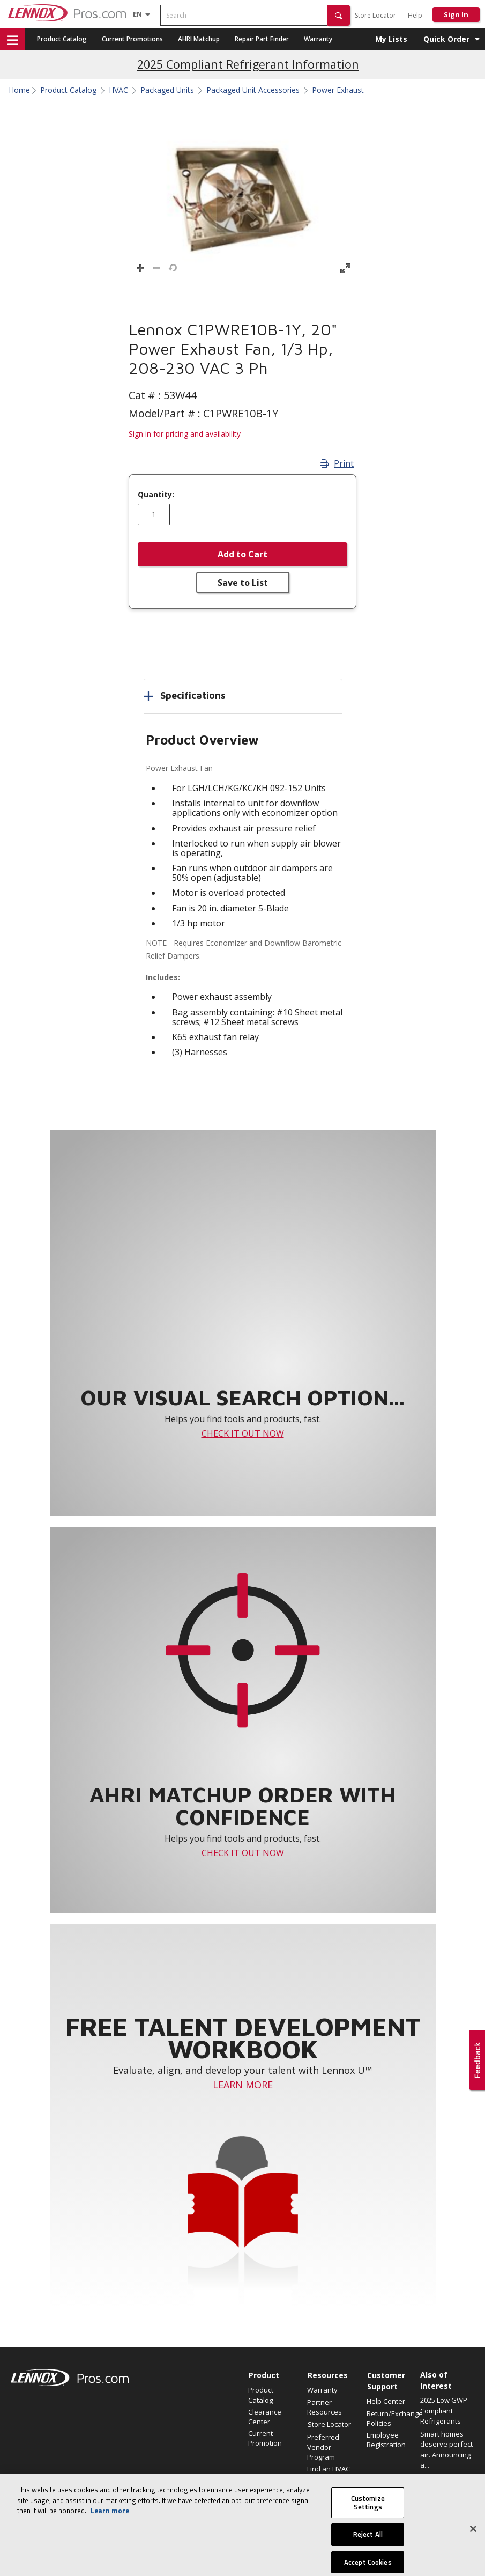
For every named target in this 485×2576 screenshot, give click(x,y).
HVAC (118, 90)
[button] (338, 15)
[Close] (473, 2546)
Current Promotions (132, 38)
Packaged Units (167, 90)
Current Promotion (265, 2438)
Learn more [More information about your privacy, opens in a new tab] (110, 2528)
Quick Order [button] (446, 39)
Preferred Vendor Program (323, 2446)
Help (415, 15)
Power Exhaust (338, 90)
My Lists (391, 39)
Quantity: (156, 494)
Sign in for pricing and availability (185, 434)
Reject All (368, 2551)
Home (19, 90)
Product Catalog (62, 38)
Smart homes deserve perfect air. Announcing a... (446, 2449)
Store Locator (375, 15)
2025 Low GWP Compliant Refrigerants (443, 2410)
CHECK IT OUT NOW (243, 1433)
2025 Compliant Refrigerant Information (248, 64)
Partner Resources (324, 2407)
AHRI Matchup (199, 38)
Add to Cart (242, 554)
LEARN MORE (243, 2084)
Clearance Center (264, 2416)
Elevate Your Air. (446, 2478)
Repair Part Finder (262, 38)
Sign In (456, 14)
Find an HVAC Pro (328, 2473)
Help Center (386, 2401)
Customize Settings (368, 2520)
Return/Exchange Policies (391, 2418)
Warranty (318, 38)
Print (337, 463)
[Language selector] (137, 14)
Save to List (243, 582)
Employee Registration (386, 2439)
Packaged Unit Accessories (253, 90)
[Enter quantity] (154, 514)
